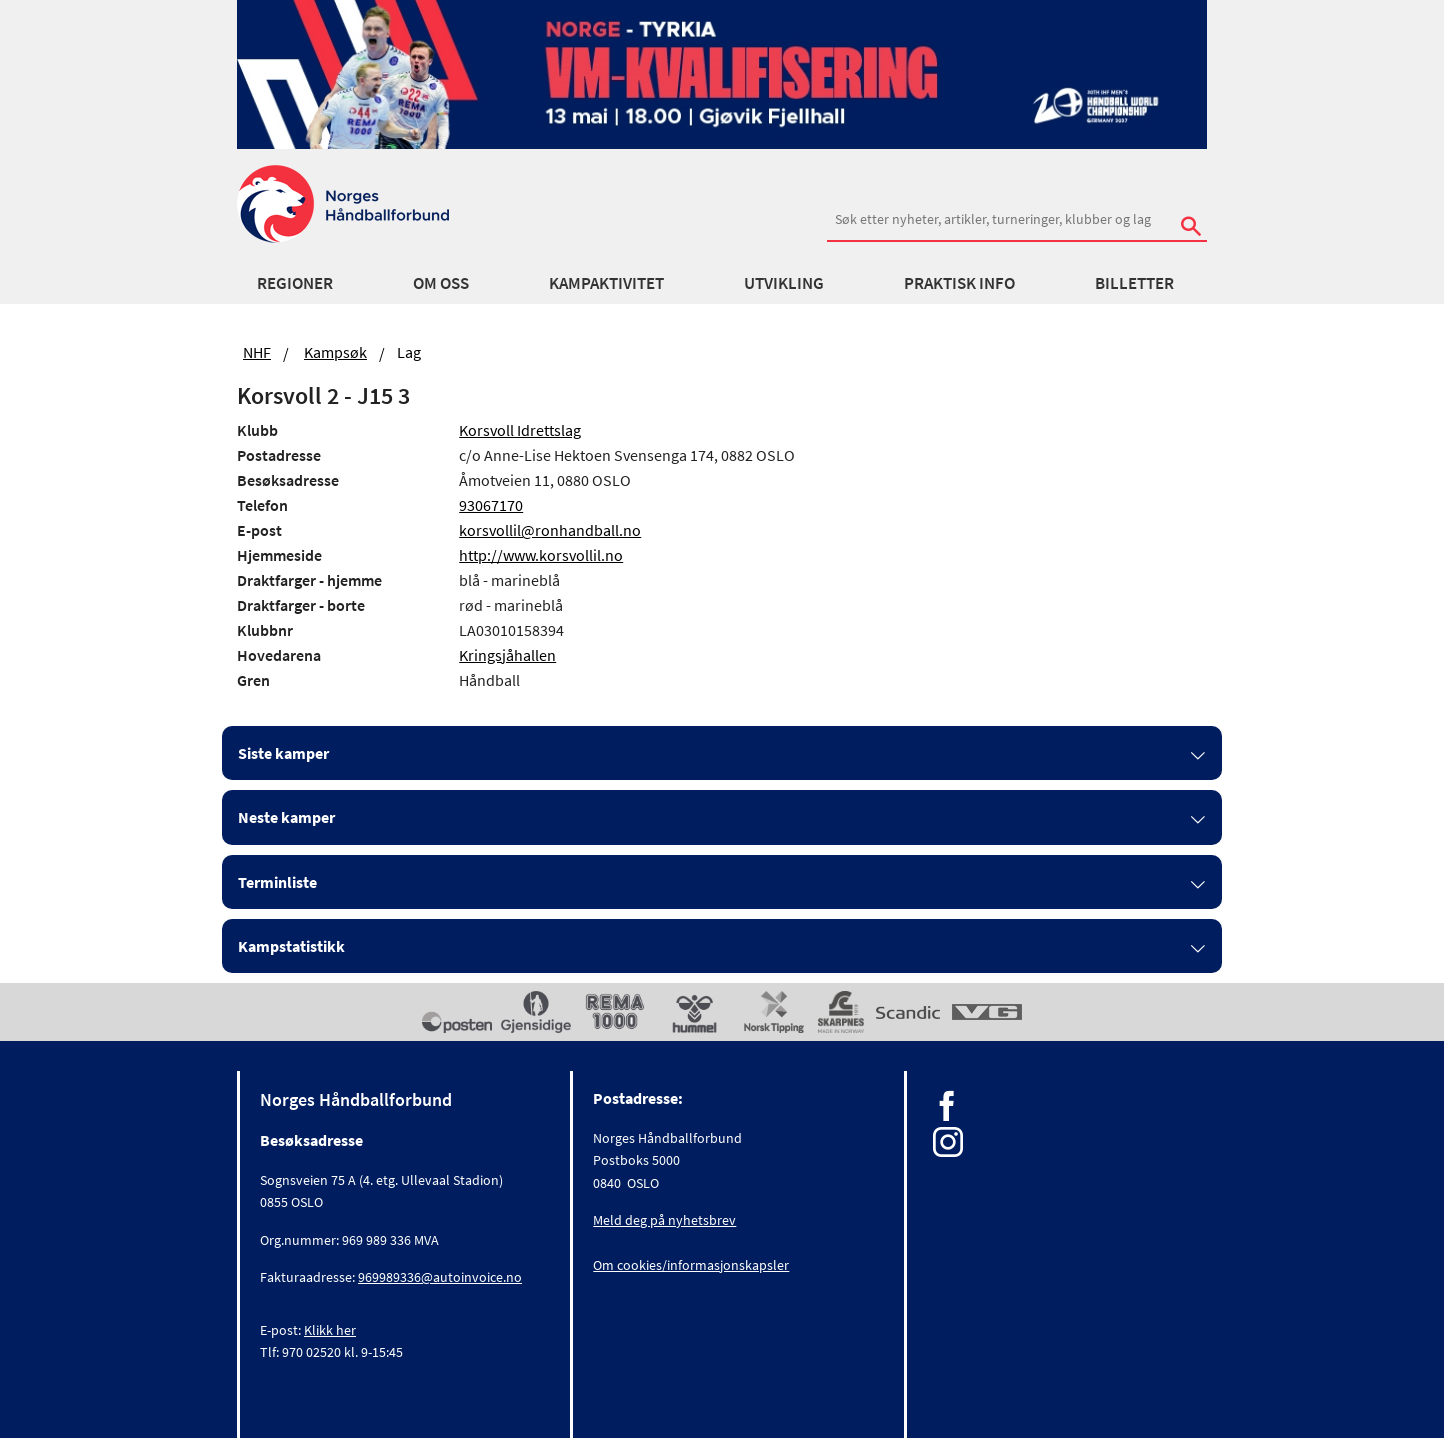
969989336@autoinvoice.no (440, 1277)
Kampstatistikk (291, 946)
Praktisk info (959, 283)
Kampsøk (335, 352)
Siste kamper (283, 753)
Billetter (1134, 283)
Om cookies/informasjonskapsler (691, 1265)
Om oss (441, 283)
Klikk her (330, 1330)
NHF (257, 352)
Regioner (295, 283)
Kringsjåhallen (507, 655)
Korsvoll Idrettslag (520, 430)
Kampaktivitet (606, 283)
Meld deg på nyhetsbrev (664, 1220)
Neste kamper (286, 817)
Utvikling (784, 283)
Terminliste (277, 882)
